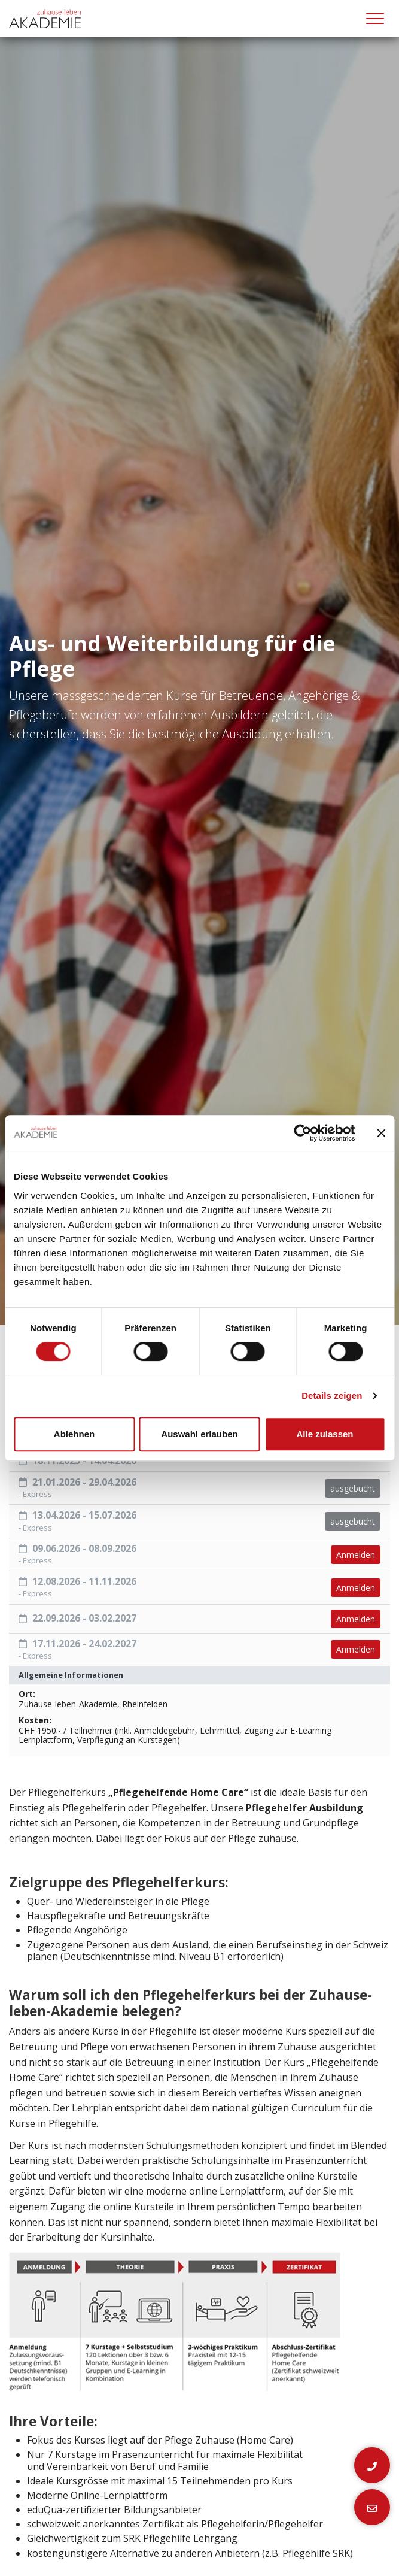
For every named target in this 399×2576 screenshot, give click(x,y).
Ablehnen (74, 1434)
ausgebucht (352, 1488)
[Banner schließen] (381, 1133)
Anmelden (355, 1554)
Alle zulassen (324, 1434)
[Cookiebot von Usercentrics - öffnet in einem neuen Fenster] (302, 1133)
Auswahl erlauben (199, 1434)
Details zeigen (331, 1395)
